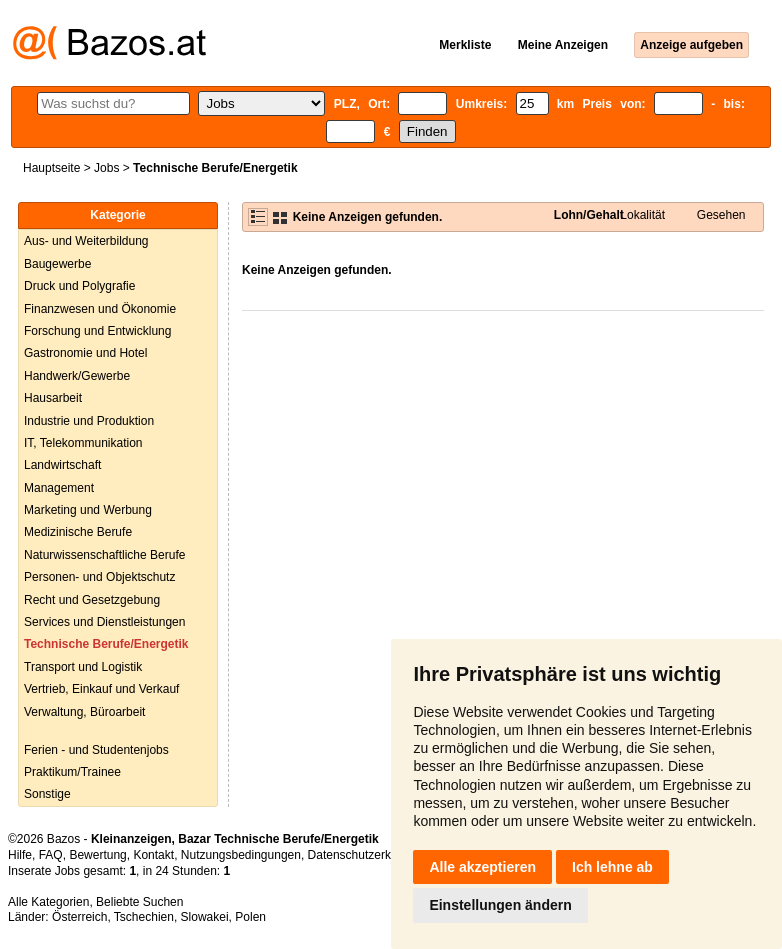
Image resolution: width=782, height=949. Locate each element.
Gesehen (721, 215)
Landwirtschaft (62, 465)
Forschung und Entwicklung (97, 331)
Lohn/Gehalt (589, 215)
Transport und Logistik (83, 667)
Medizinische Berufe (78, 532)
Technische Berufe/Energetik (106, 644)
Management (59, 488)
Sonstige (47, 794)
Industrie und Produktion (89, 421)
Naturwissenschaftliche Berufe (104, 555)
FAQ (51, 855)
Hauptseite (51, 168)
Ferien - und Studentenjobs (96, 750)
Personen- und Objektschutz (99, 577)
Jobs (106, 168)
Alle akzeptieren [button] (482, 867)
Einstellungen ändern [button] (500, 905)
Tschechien (144, 917)
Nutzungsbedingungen (241, 855)
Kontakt (153, 855)
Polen (250, 917)
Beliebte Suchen (139, 902)
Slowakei (205, 917)
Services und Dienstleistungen (104, 622)
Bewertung (97, 855)
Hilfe (20, 855)
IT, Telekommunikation (83, 443)
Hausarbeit (53, 398)
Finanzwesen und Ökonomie (100, 309)
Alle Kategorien (48, 902)
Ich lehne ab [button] (612, 867)
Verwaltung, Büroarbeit (84, 712)
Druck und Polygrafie (79, 286)
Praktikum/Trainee (72, 772)
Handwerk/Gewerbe (77, 376)
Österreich (79, 917)
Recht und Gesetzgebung (92, 600)
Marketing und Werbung (88, 510)
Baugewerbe (57, 264)
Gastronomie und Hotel (85, 353)
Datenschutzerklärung (366, 855)
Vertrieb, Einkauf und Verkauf (101, 689)
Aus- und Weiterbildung (86, 241)
